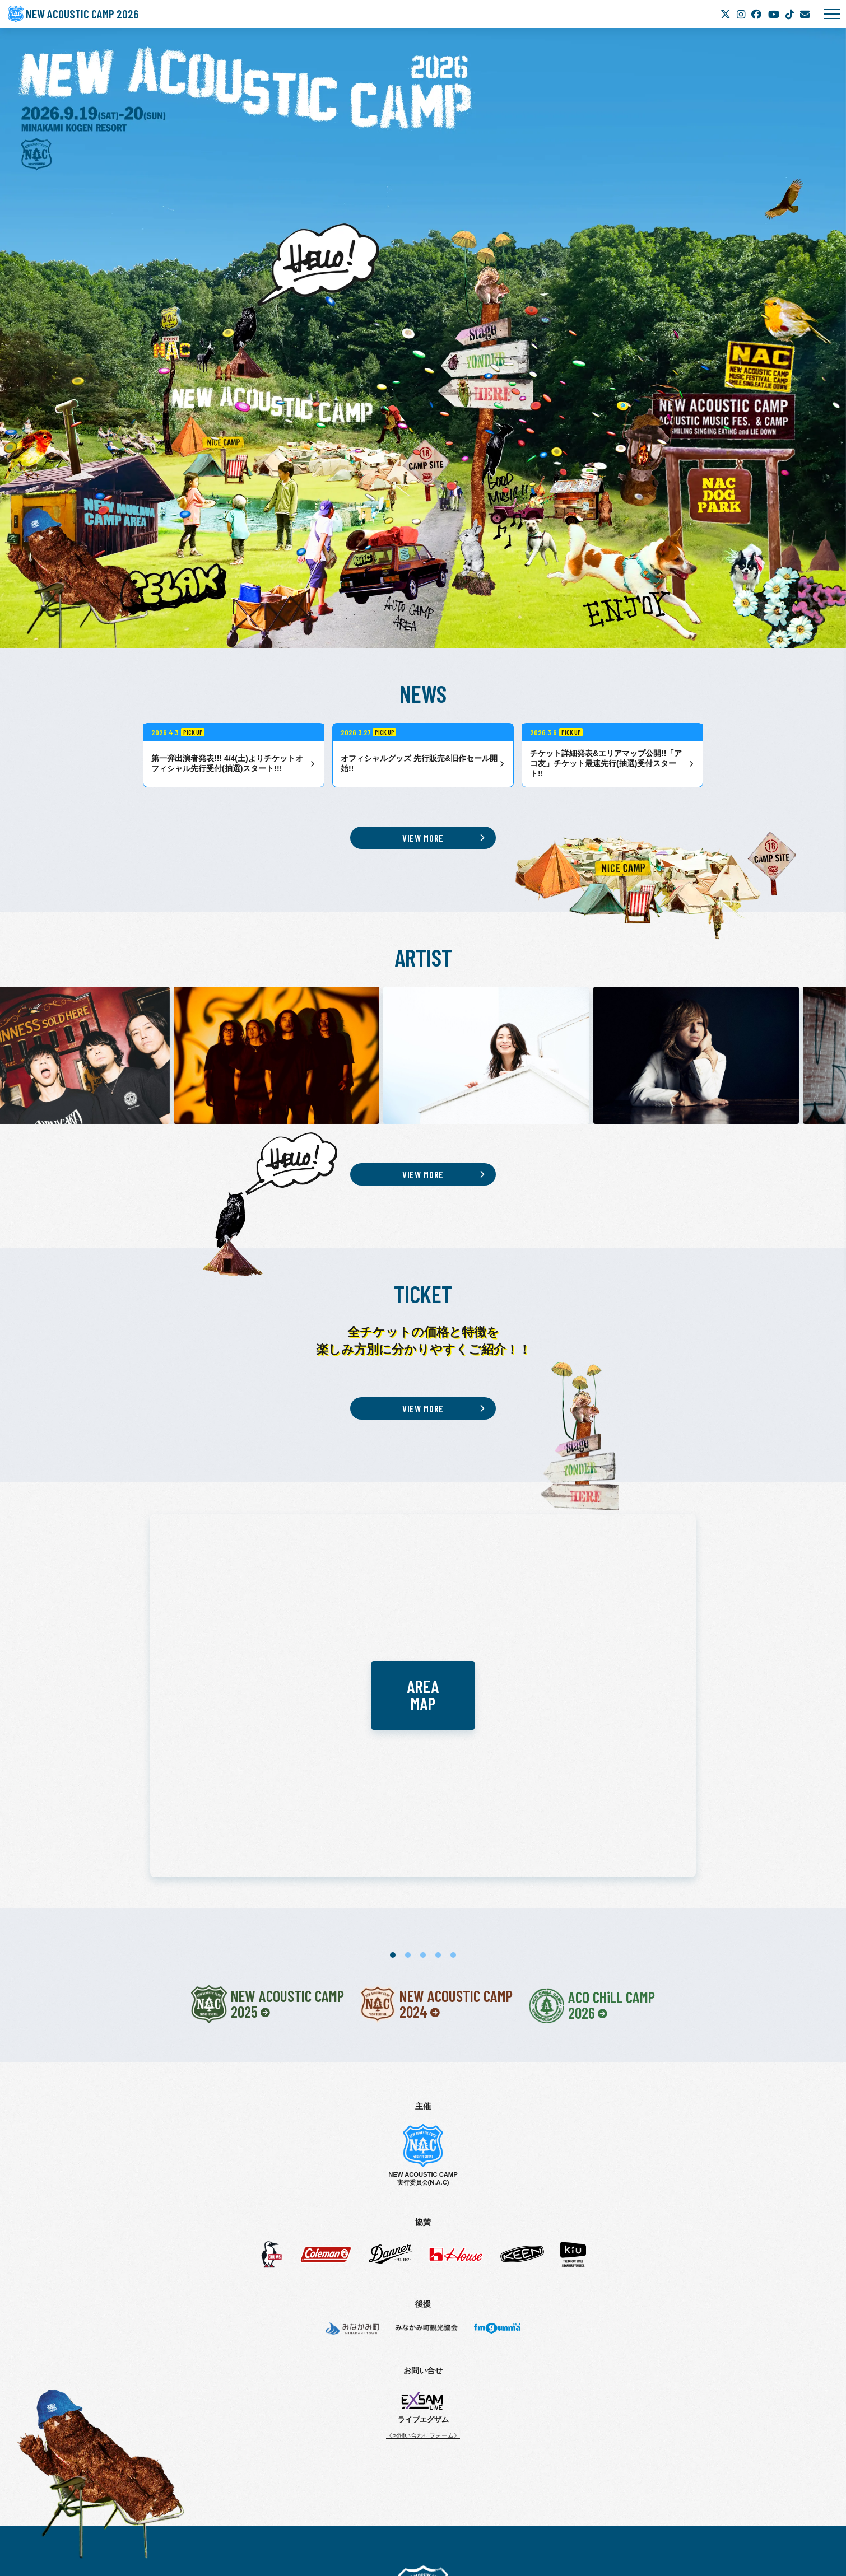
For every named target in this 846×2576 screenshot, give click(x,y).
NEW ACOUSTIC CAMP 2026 (93, 14)
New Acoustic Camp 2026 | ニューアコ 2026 (423, 2347)
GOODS (537, 2443)
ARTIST (443, 2425)
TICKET (374, 2425)
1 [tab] (393, 1711)
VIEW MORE (423, 837)
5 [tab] (453, 1711)
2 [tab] (408, 1711)
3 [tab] (423, 1711)
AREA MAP (458, 2443)
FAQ (445, 2461)
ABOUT (337, 2425)
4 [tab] (438, 1711)
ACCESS (501, 2443)
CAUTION (411, 2461)
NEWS (408, 2425)
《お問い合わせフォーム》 (423, 2191)
